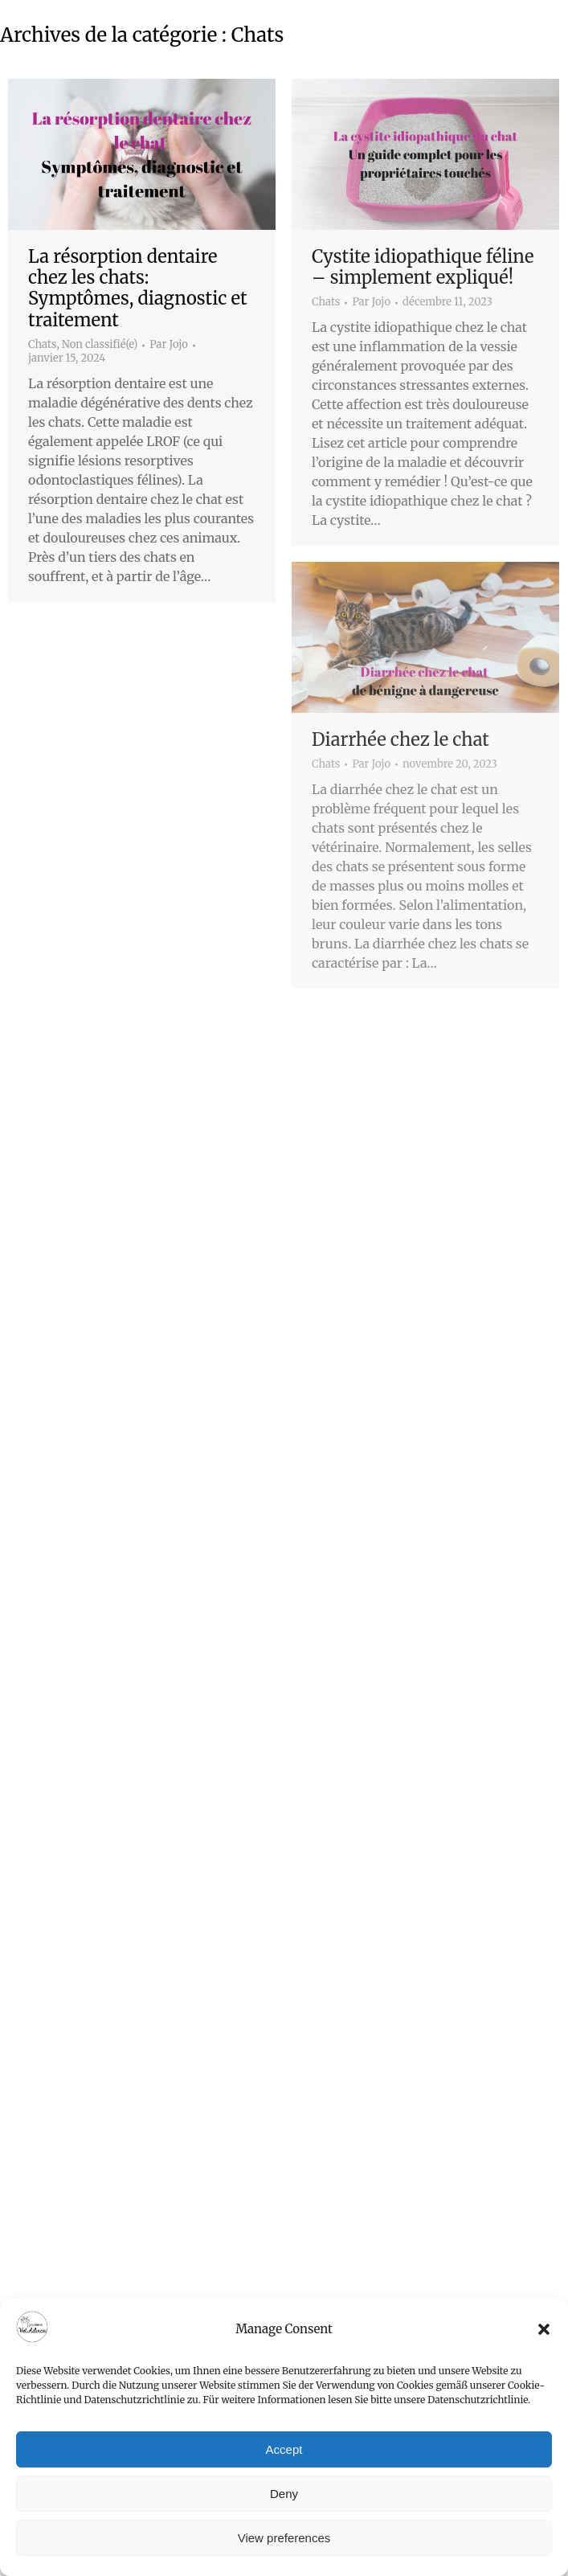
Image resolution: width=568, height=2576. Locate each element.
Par (168, 344)
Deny (284, 2493)
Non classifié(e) (100, 344)
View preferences (284, 2538)
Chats (42, 344)
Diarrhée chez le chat (400, 739)
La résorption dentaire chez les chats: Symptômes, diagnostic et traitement (137, 288)
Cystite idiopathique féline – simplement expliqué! (422, 267)
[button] (544, 2329)
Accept (284, 2449)
